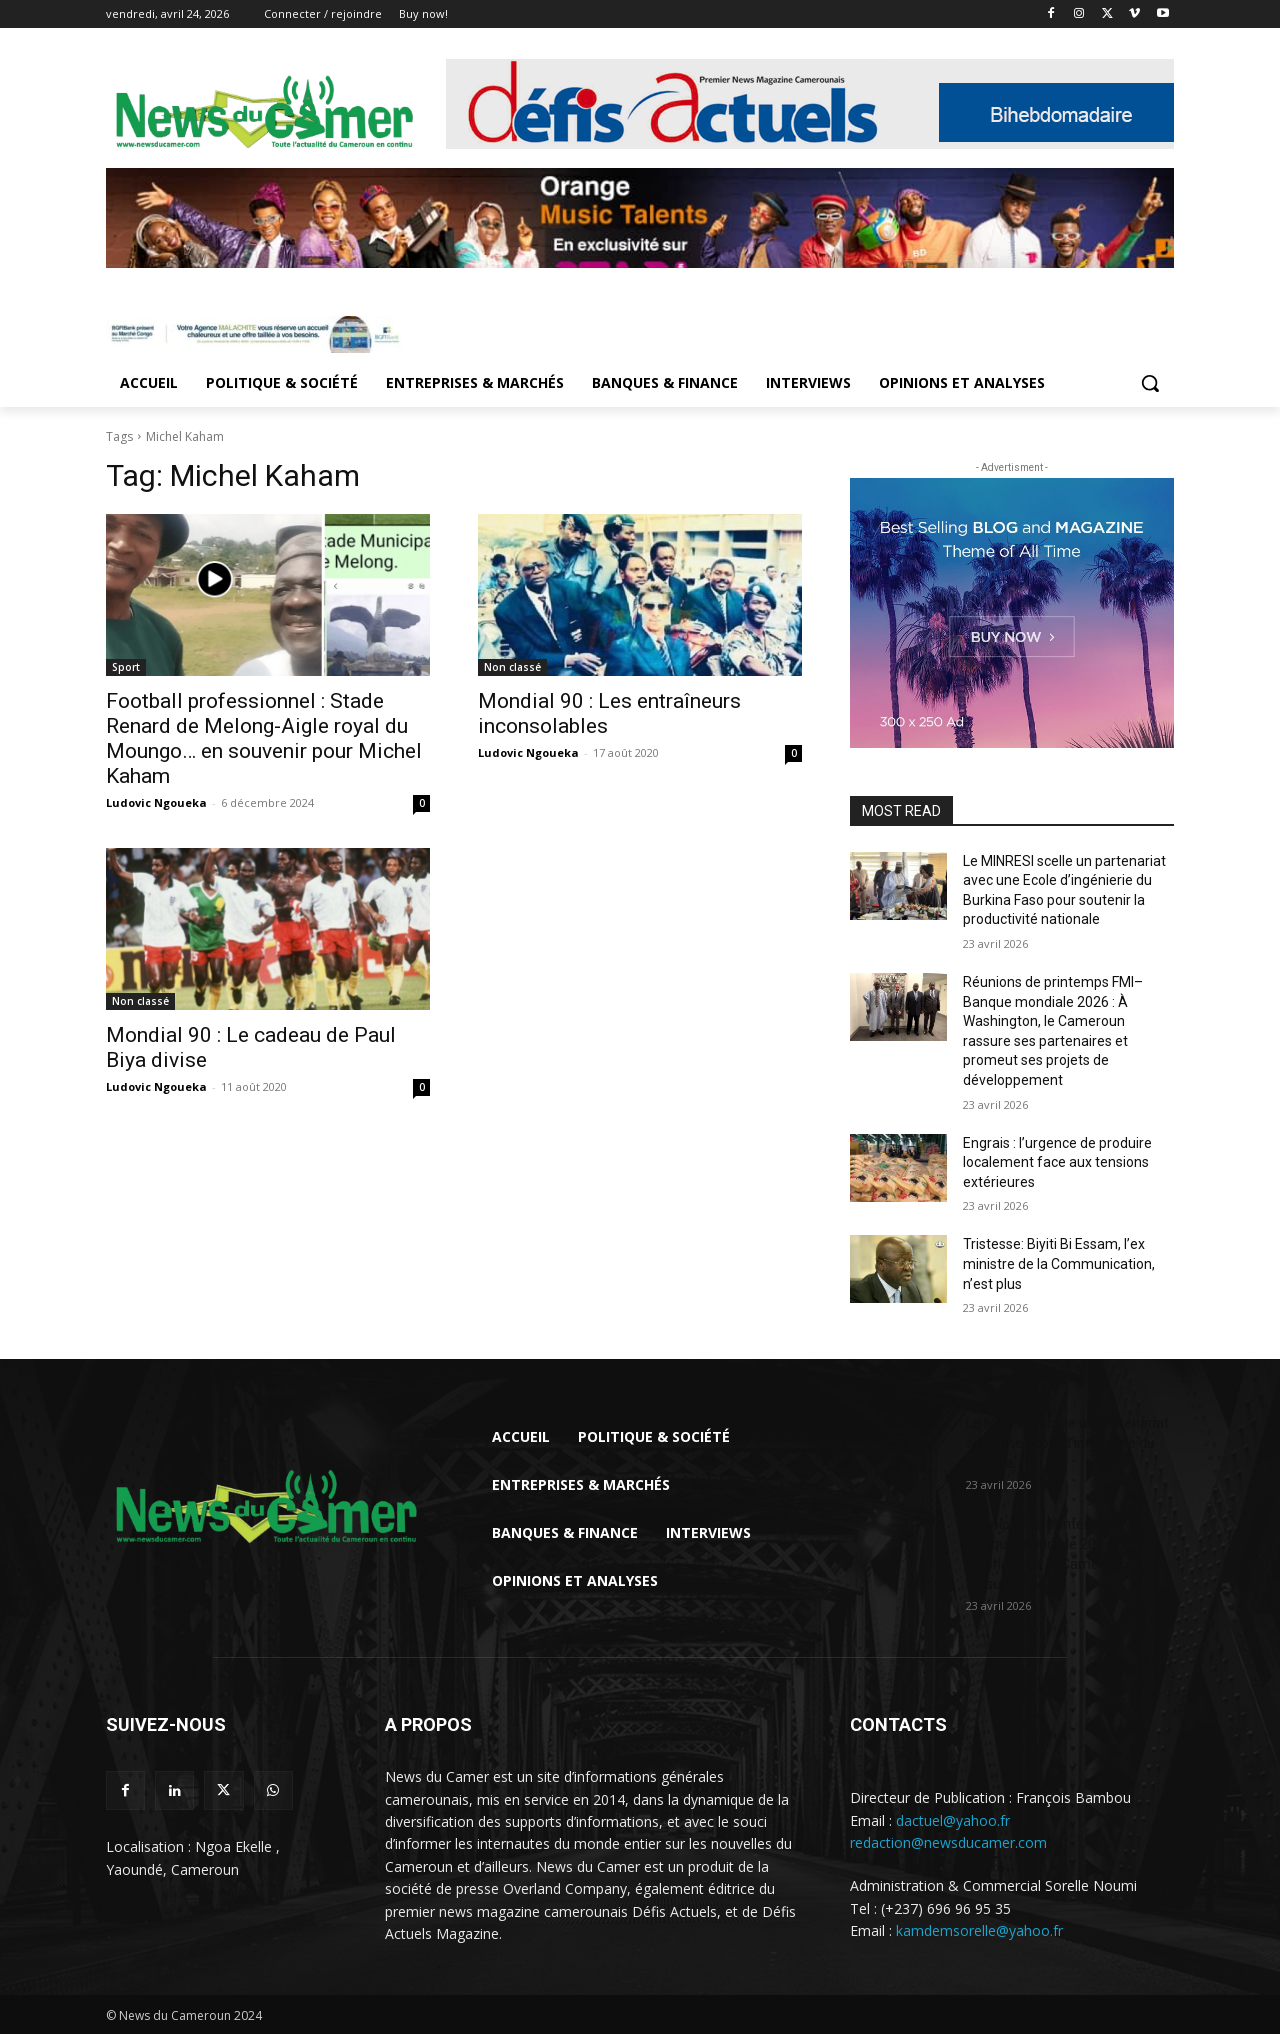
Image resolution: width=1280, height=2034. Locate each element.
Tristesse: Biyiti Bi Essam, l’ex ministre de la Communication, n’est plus (1059, 1263)
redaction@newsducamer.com (948, 1842)
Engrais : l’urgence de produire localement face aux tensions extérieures (1057, 1162)
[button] (1150, 383)
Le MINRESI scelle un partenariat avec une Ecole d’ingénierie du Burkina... (1067, 1443)
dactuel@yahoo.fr (953, 1820)
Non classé (512, 667)
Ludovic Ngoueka (156, 802)
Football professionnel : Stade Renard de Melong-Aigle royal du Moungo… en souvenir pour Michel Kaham (264, 738)
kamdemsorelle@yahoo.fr (979, 1930)
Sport (126, 667)
